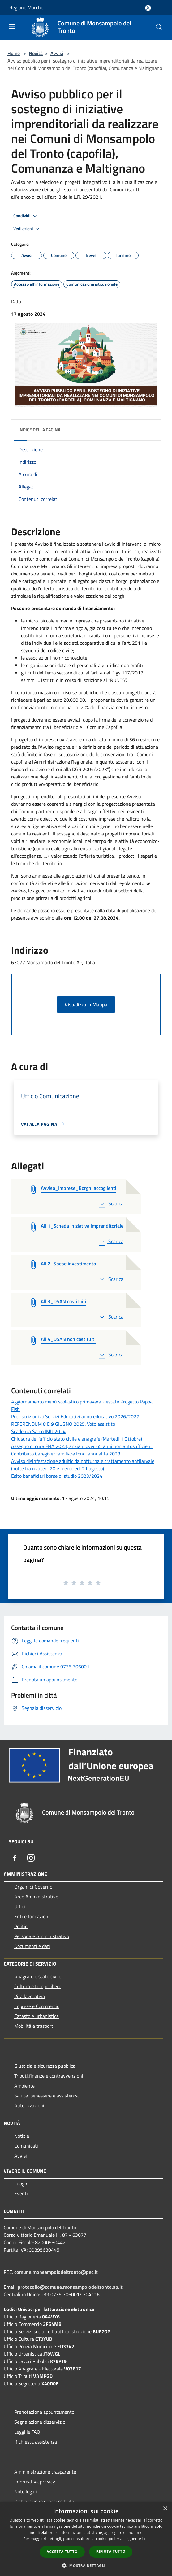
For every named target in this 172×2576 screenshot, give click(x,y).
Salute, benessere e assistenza (46, 2095)
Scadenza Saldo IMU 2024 (38, 1431)
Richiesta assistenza (35, 2441)
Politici (21, 1926)
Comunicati (26, 2145)
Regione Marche (26, 7)
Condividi (26, 216)
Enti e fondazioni (31, 1916)
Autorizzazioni (29, 2105)
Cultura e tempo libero (37, 1986)
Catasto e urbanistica (36, 2016)
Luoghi (21, 2183)
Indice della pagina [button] (39, 429)
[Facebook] (15, 1858)
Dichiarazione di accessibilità (44, 2501)
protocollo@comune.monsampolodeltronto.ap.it (70, 2287)
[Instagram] (31, 1858)
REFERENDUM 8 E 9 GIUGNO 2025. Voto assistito (63, 1424)
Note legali (25, 2491)
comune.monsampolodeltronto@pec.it (56, 2272)
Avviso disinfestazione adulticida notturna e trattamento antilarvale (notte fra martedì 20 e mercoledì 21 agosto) (82, 1464)
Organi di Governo (33, 1886)
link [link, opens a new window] (145, 2538)
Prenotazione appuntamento (44, 2412)
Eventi (21, 2193)
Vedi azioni (27, 229)
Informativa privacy (34, 2481)
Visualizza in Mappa (86, 1004)
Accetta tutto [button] (62, 2551)
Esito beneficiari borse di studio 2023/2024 (56, 1476)
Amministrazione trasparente (45, 2471)
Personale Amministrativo (41, 1936)
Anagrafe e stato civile (37, 1976)
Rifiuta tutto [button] (111, 2551)
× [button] (165, 2508)
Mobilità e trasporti (34, 2026)
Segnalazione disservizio (39, 2422)
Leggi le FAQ (27, 2431)
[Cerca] (159, 27)
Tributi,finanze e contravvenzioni (48, 2075)
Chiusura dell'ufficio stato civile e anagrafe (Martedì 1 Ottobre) (76, 1438)
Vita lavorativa (29, 1996)
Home (13, 53)
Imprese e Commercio (36, 2006)
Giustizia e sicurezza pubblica (44, 2066)
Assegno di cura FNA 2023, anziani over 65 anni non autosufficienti (82, 1446)
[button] (86, 2565)
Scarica (110, 1203)
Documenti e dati (32, 1946)
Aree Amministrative (36, 1896)
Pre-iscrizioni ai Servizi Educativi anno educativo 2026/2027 (75, 1416)
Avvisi (56, 53)
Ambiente (24, 2085)
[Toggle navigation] (12, 26)
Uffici (19, 1906)
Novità (36, 53)
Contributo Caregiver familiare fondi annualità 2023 (65, 1453)
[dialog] (86, 2539)
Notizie (21, 2136)
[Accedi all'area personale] (148, 8)
